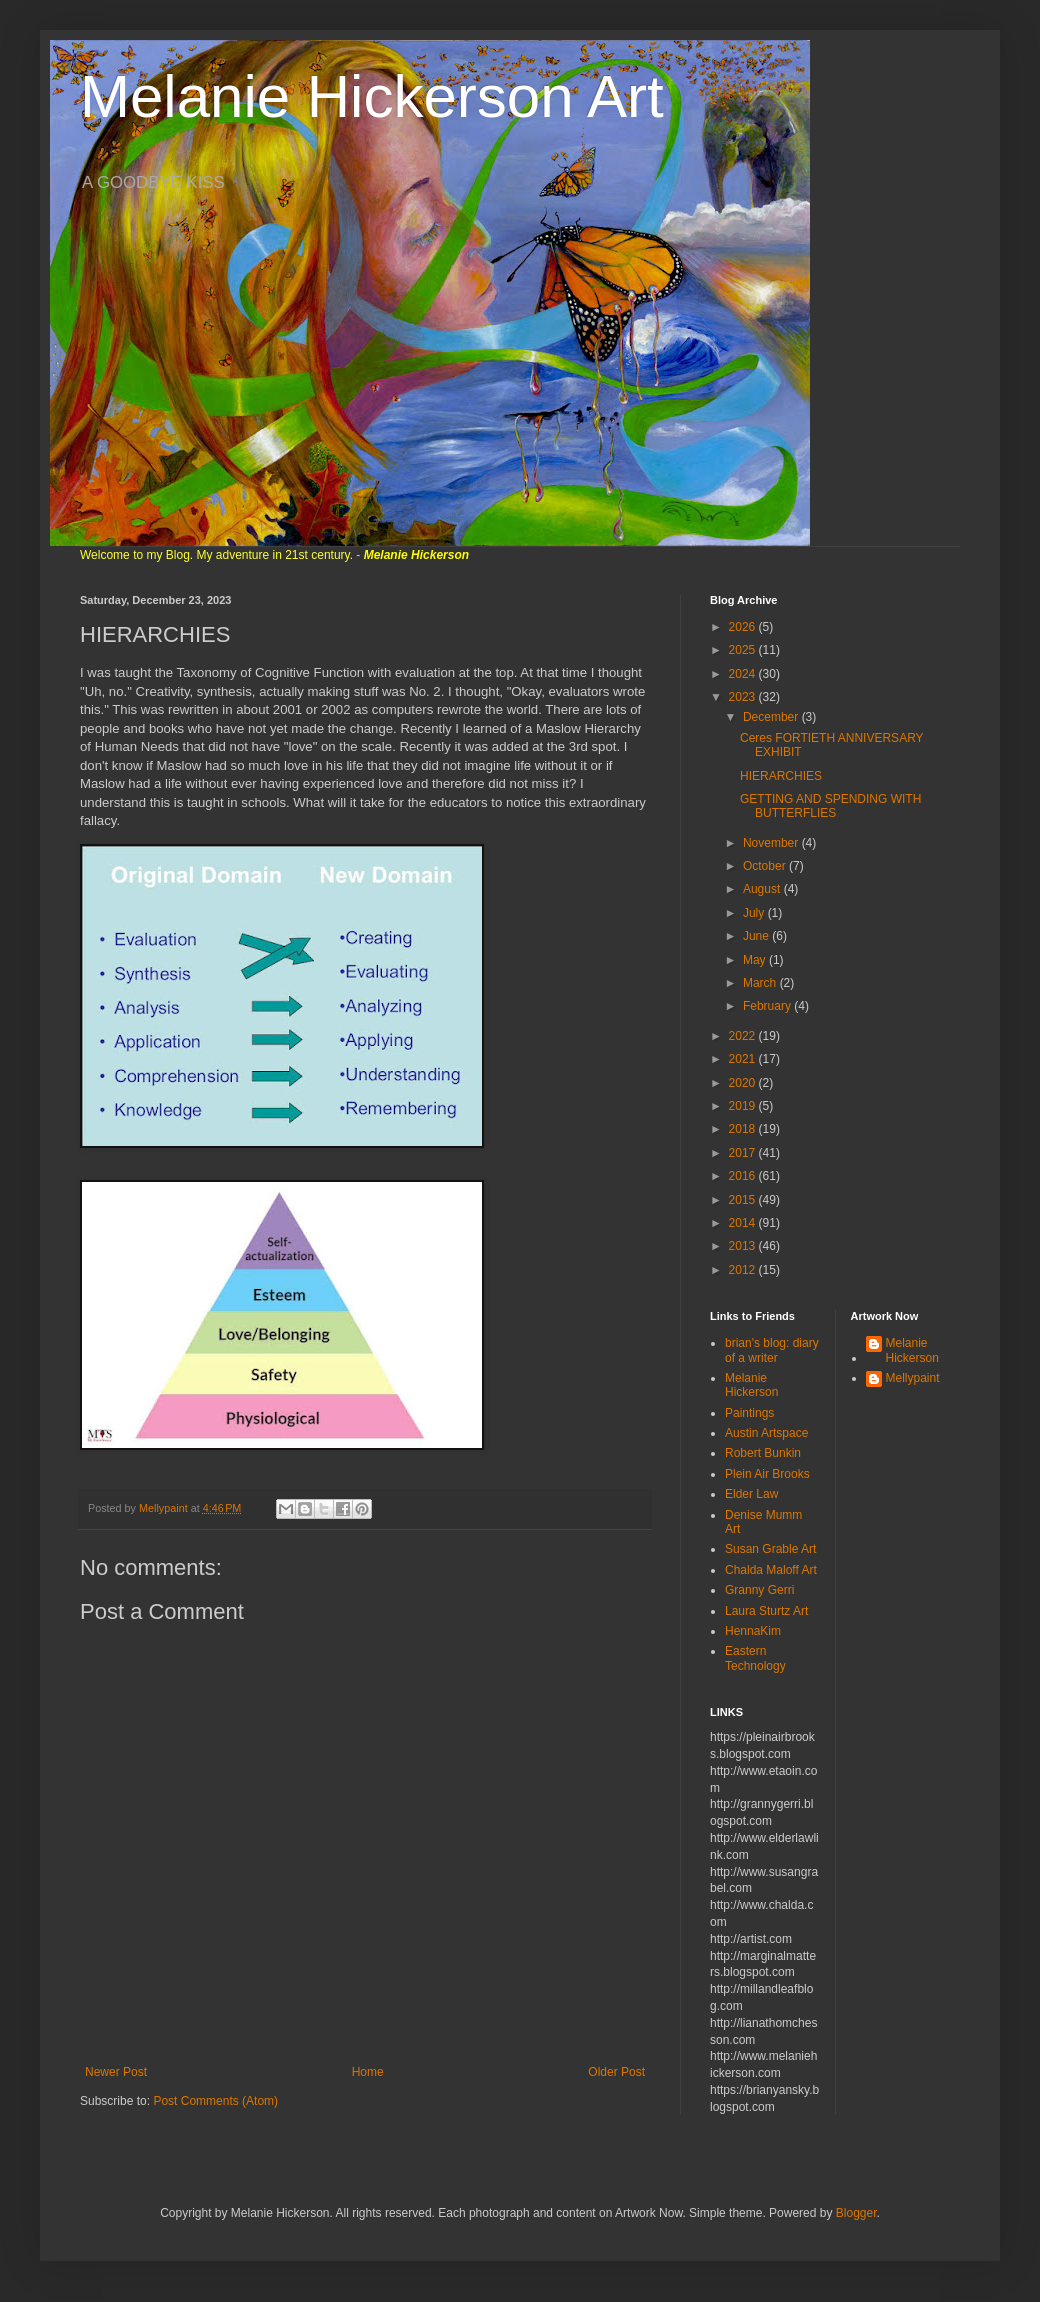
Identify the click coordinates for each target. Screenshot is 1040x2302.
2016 (744, 1176)
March (761, 983)
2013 (744, 1246)
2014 (744, 1223)
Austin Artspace (766, 1433)
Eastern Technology (755, 1658)
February (768, 1006)
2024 (744, 674)
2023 (744, 697)
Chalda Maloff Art (771, 1570)
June (757, 936)
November (772, 843)
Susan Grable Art (770, 1549)
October (766, 866)
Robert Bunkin (763, 1453)
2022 (744, 1036)
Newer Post (116, 2072)
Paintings (749, 1413)
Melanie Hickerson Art (372, 96)
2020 (744, 1083)
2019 (744, 1106)
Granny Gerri (759, 1590)
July (755, 913)
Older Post (616, 2072)
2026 (744, 627)
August (763, 889)
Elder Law (751, 1494)
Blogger (856, 2213)
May (756, 960)
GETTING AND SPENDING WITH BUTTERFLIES (830, 806)
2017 (744, 1153)
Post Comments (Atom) (215, 2101)
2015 (744, 1200)
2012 (744, 1270)
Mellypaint (913, 1378)
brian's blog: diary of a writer (772, 1350)
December (772, 717)
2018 (744, 1129)
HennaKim (753, 1631)
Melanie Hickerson (751, 1385)
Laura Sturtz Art (766, 1611)
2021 (744, 1059)
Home (368, 2072)
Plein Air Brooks (767, 1474)
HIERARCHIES (781, 776)
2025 (744, 650)
